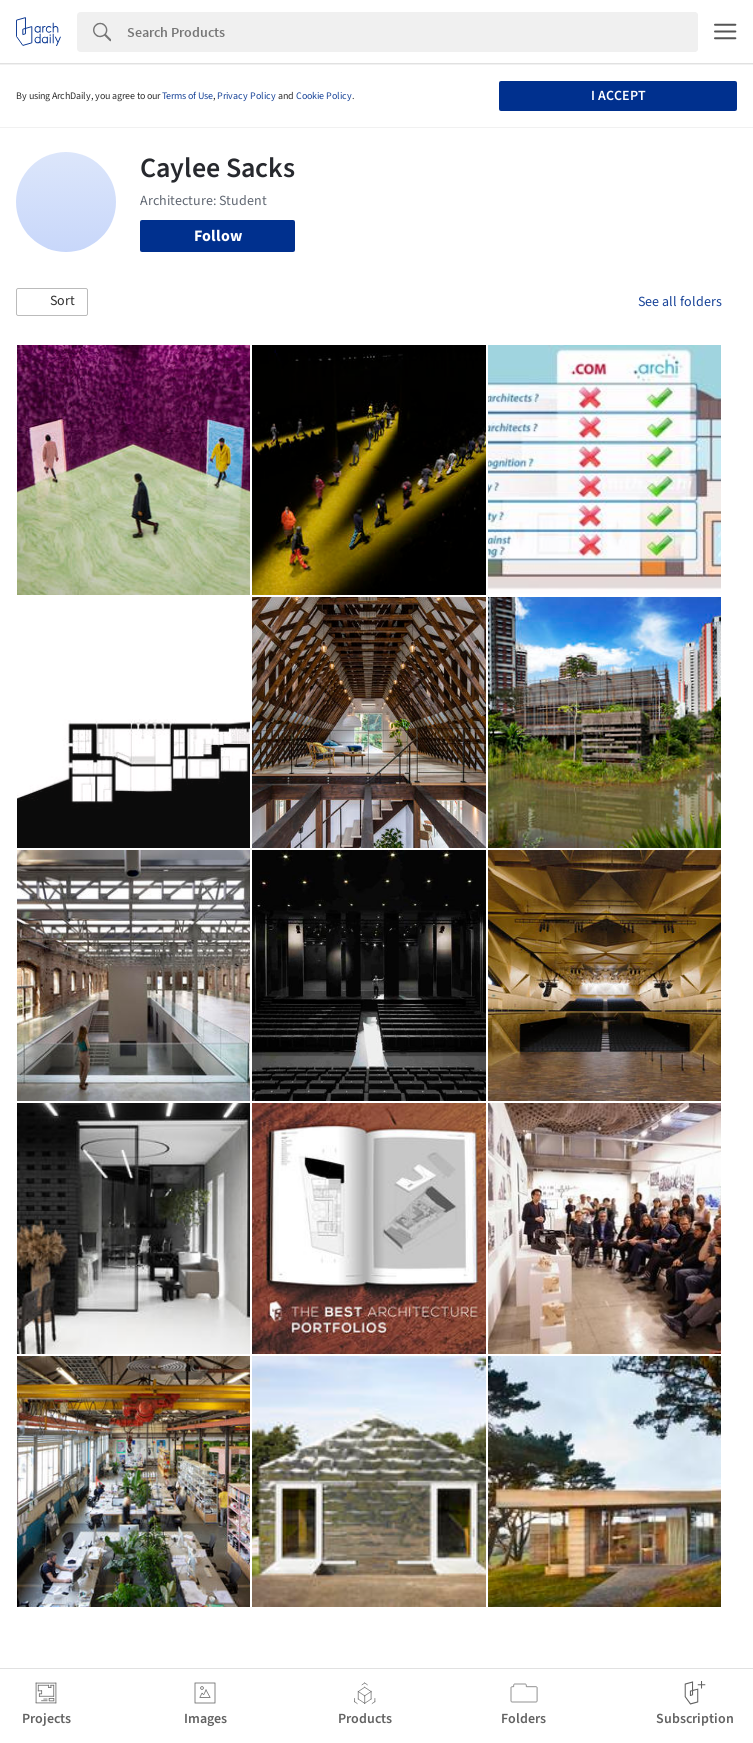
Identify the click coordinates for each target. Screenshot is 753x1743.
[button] (52, 302)
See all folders (680, 302)
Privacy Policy (246, 96)
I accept (618, 96)
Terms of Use (187, 96)
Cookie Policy (324, 96)
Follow (218, 236)
